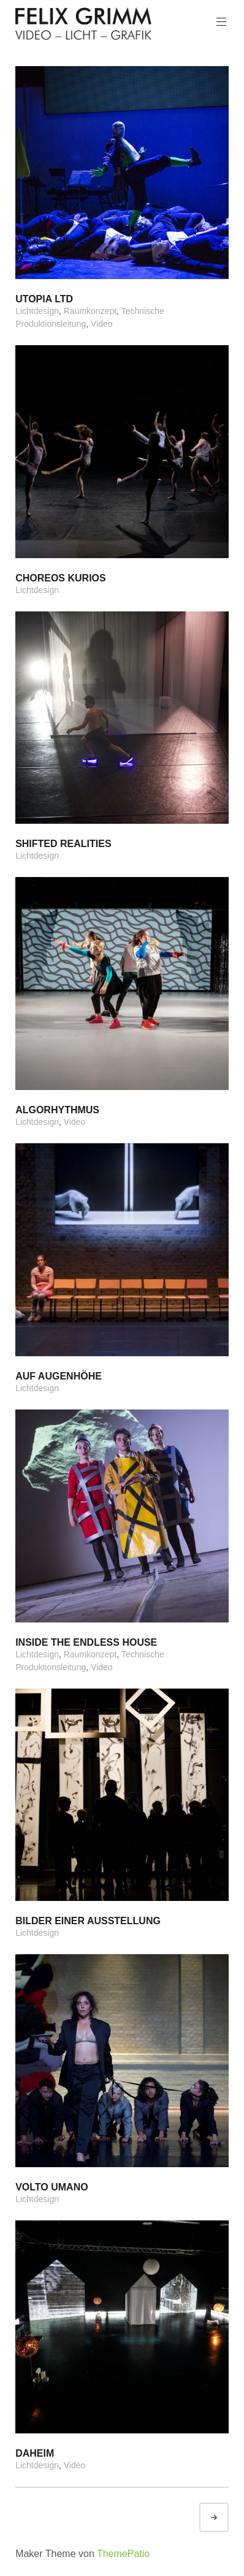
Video (102, 324)
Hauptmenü (220, 22)
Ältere (225, 2517)
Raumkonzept (90, 311)
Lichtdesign (37, 311)
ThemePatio (123, 2553)
